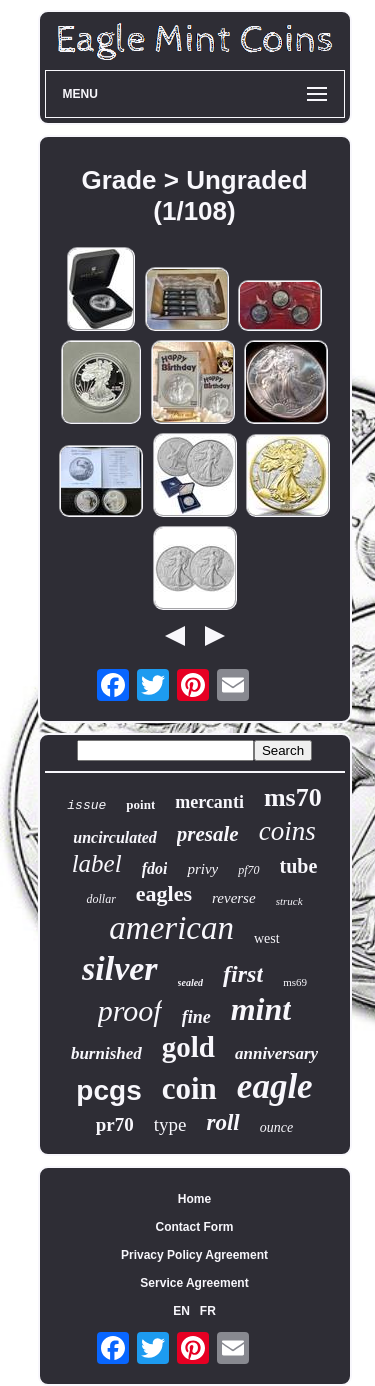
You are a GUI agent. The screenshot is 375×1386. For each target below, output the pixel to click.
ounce (276, 1127)
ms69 (295, 982)
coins (287, 831)
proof (130, 1010)
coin (189, 1088)
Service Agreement (194, 1283)
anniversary (276, 1053)
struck (289, 901)
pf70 (248, 870)
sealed (191, 982)
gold (188, 1047)
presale (208, 834)
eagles (164, 893)
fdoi (155, 868)
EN (181, 1311)
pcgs (108, 1090)
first (243, 974)
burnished (106, 1053)
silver (120, 968)
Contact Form (195, 1227)
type (170, 1124)
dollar (100, 899)
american (171, 928)
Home (194, 1199)
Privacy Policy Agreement (194, 1255)
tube (299, 866)
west (267, 938)
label (97, 863)
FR (208, 1311)
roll (223, 1122)
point (140, 804)
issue (86, 805)
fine (196, 1017)
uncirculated (115, 837)
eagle (275, 1086)
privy (202, 869)
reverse (234, 898)
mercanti (209, 802)
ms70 (293, 797)
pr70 (115, 1124)
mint (261, 1009)
